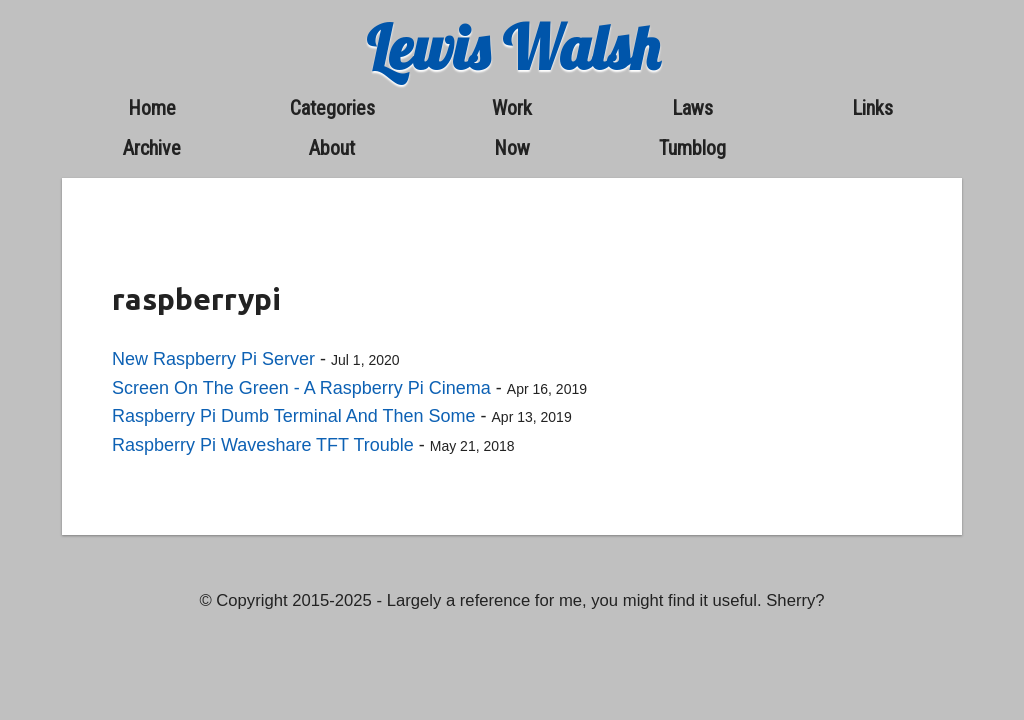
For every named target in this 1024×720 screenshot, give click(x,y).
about (332, 148)
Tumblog (692, 148)
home (152, 108)
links (872, 108)
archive (152, 148)
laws (692, 108)
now (512, 148)
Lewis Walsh (512, 47)
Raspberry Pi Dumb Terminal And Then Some (294, 416)
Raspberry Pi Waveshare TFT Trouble (263, 445)
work (512, 108)
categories (332, 108)
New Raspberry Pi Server (213, 359)
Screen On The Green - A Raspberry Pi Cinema (301, 388)
